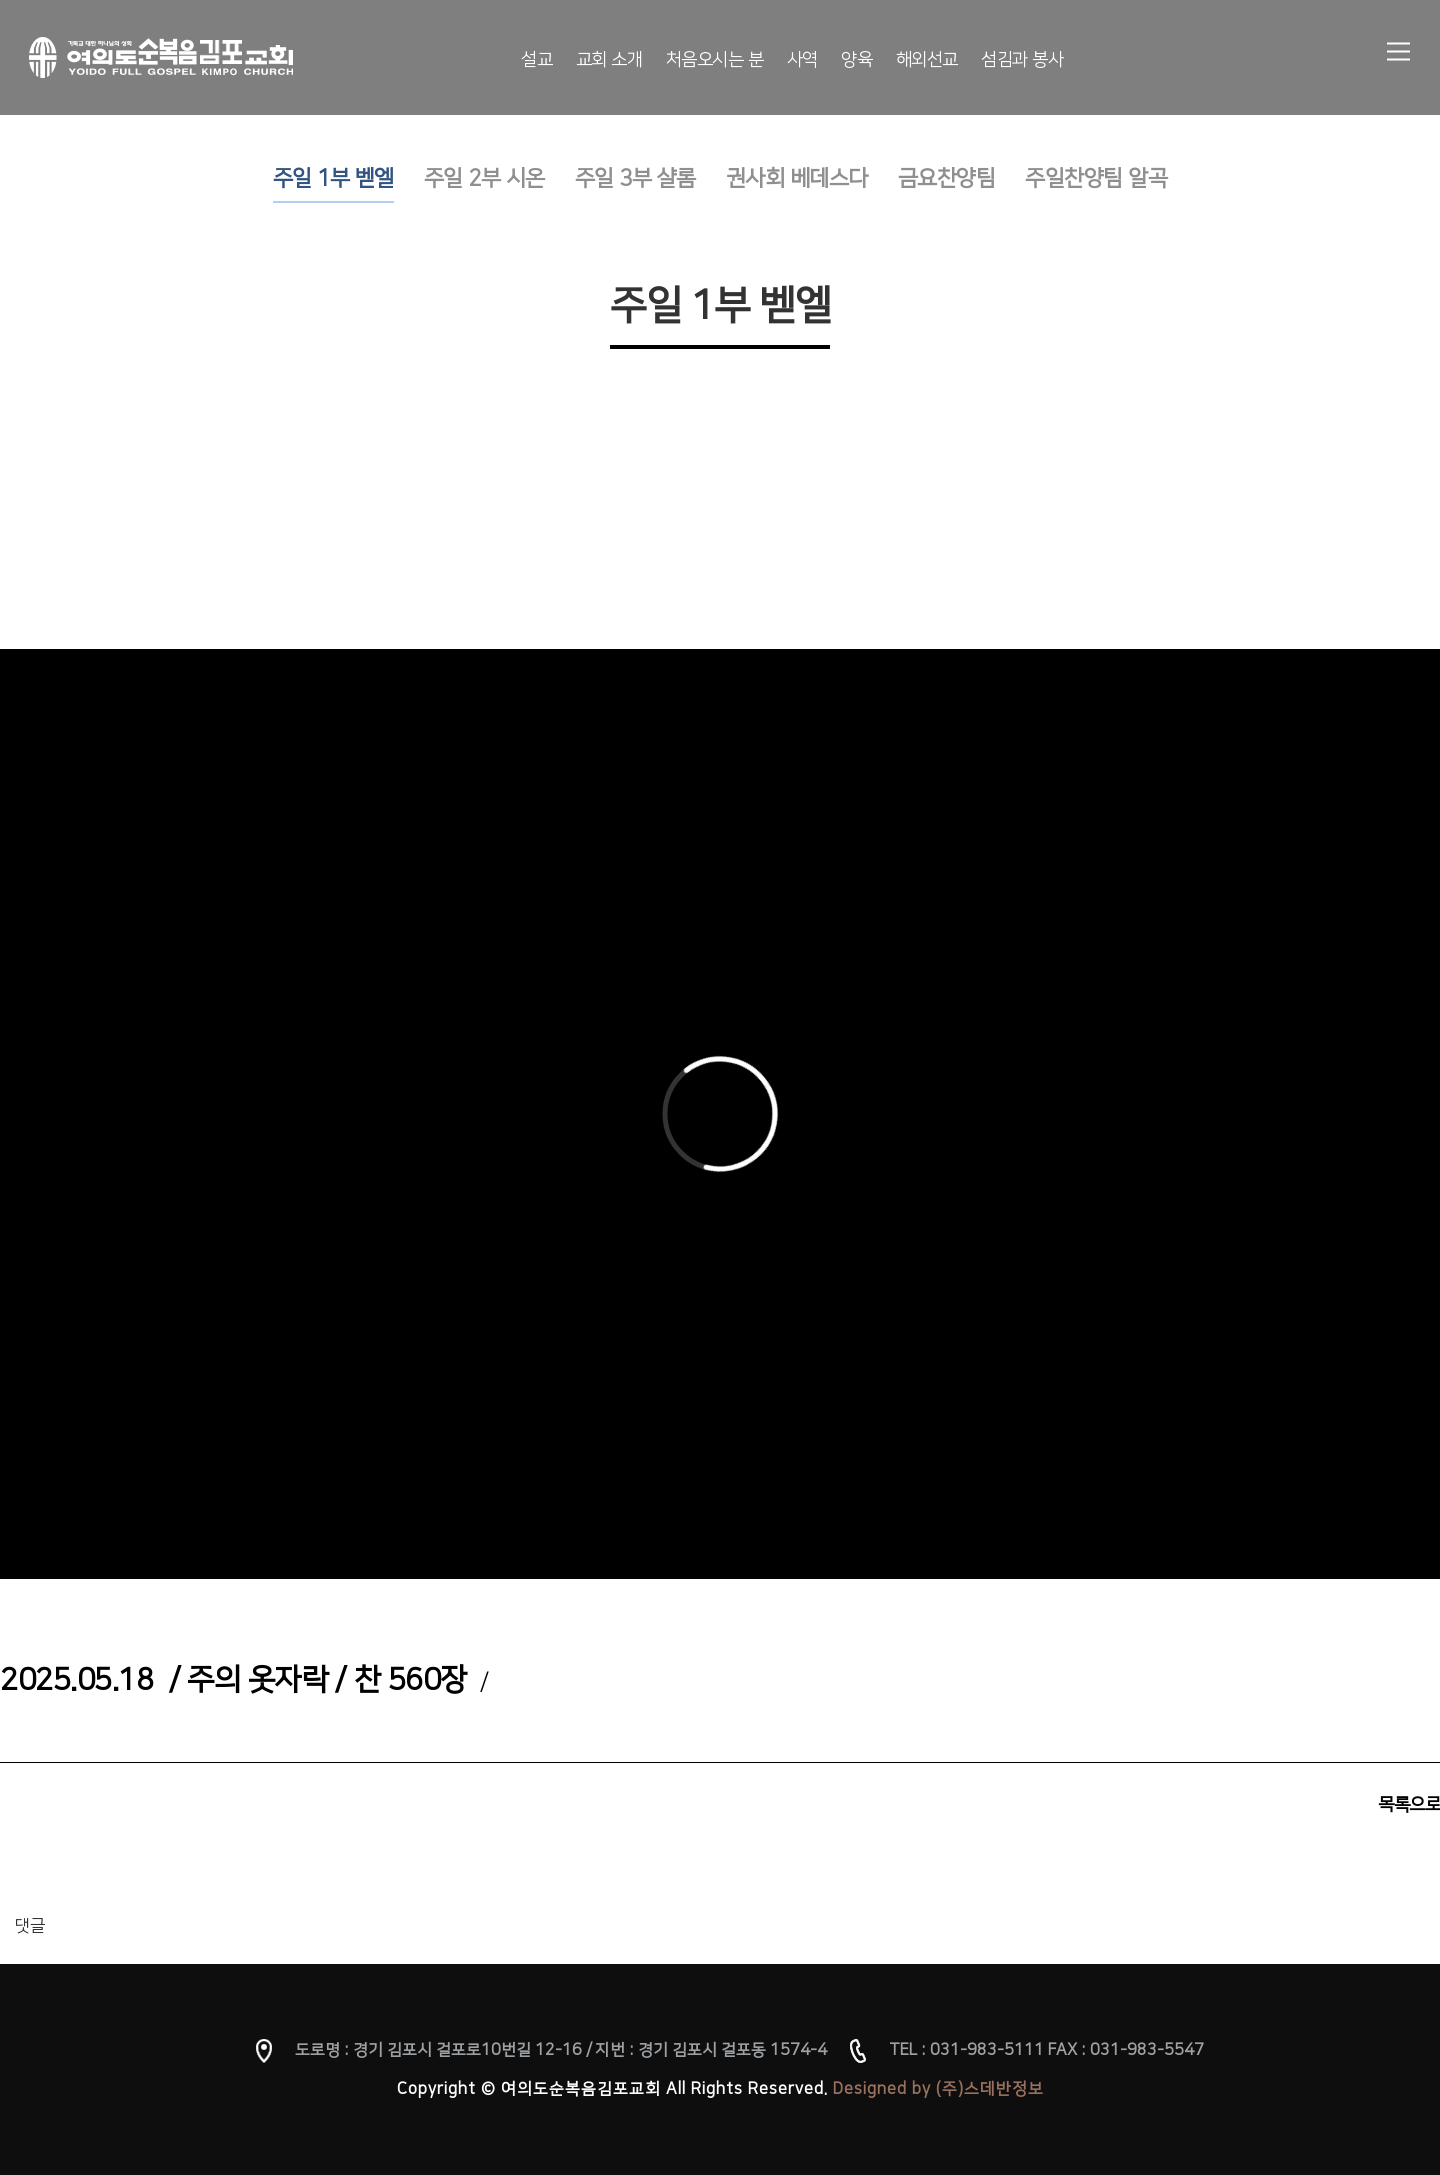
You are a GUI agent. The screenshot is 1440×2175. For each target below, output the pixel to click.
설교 (536, 60)
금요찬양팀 (947, 178)
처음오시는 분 (715, 60)
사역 (802, 60)
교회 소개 (609, 60)
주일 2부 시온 (484, 178)
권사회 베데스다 (797, 178)
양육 (856, 60)
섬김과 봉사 (1022, 60)
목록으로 (1409, 1805)
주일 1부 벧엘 (333, 178)
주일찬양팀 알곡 (1096, 178)
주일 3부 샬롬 (635, 178)
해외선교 (927, 60)
